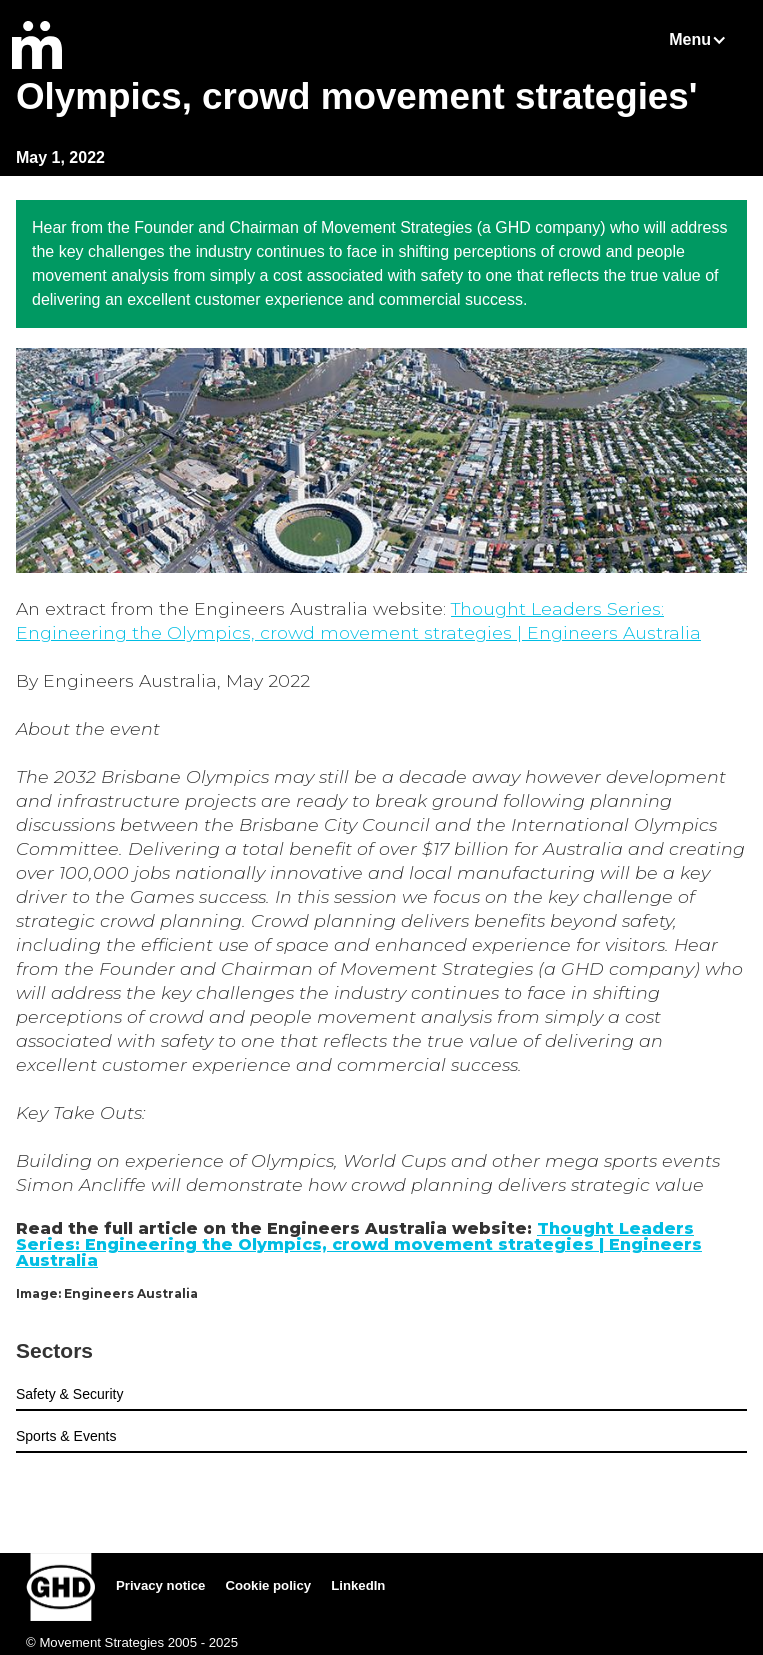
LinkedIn (358, 1585)
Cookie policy (268, 1585)
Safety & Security (69, 1394)
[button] (708, 40)
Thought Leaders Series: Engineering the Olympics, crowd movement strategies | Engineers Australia (359, 1244)
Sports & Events (66, 1436)
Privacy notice (160, 1585)
